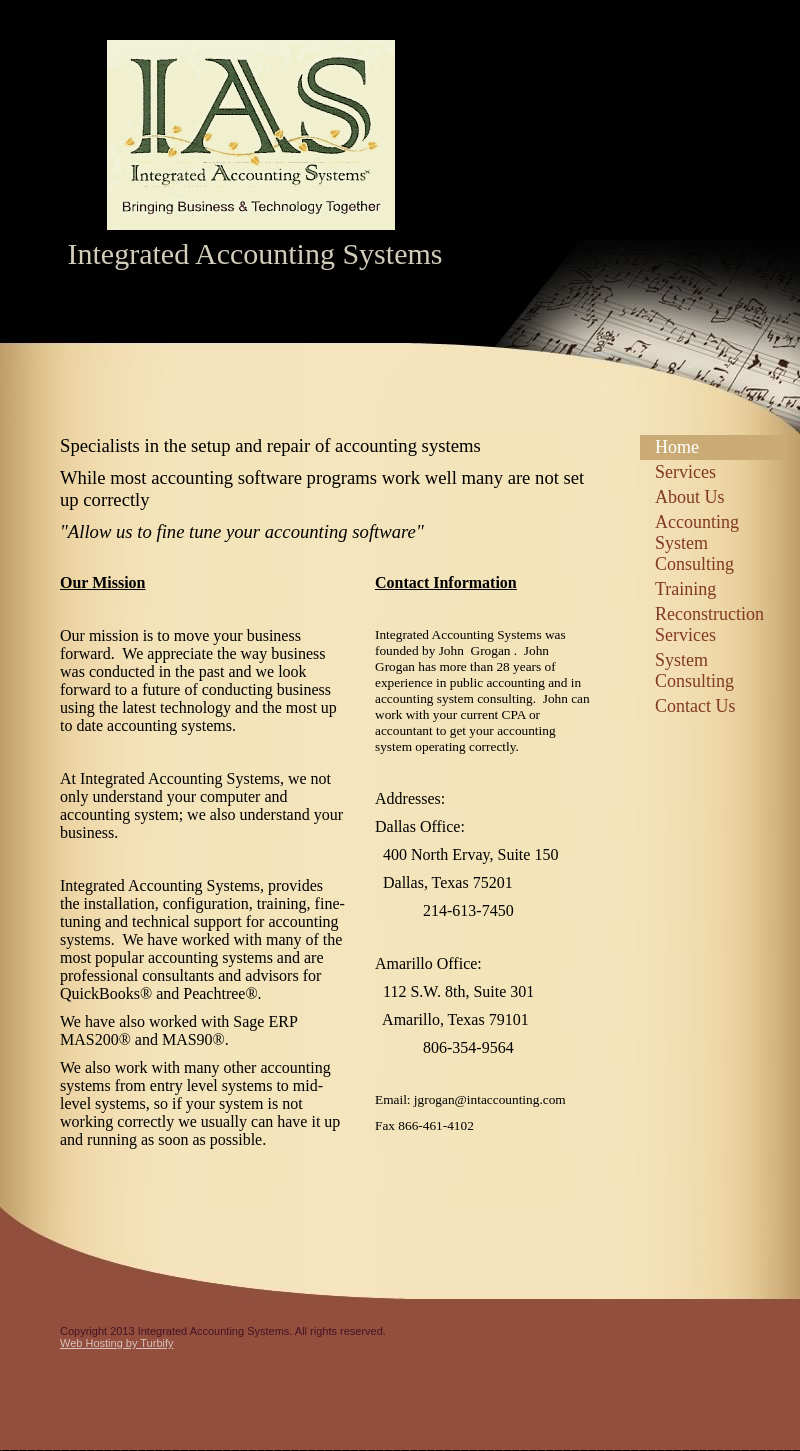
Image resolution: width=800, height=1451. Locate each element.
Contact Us (695, 706)
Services (685, 472)
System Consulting (694, 670)
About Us (690, 497)
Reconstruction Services (709, 624)
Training (685, 589)
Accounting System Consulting (697, 543)
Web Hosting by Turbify (117, 1343)
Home (677, 447)
